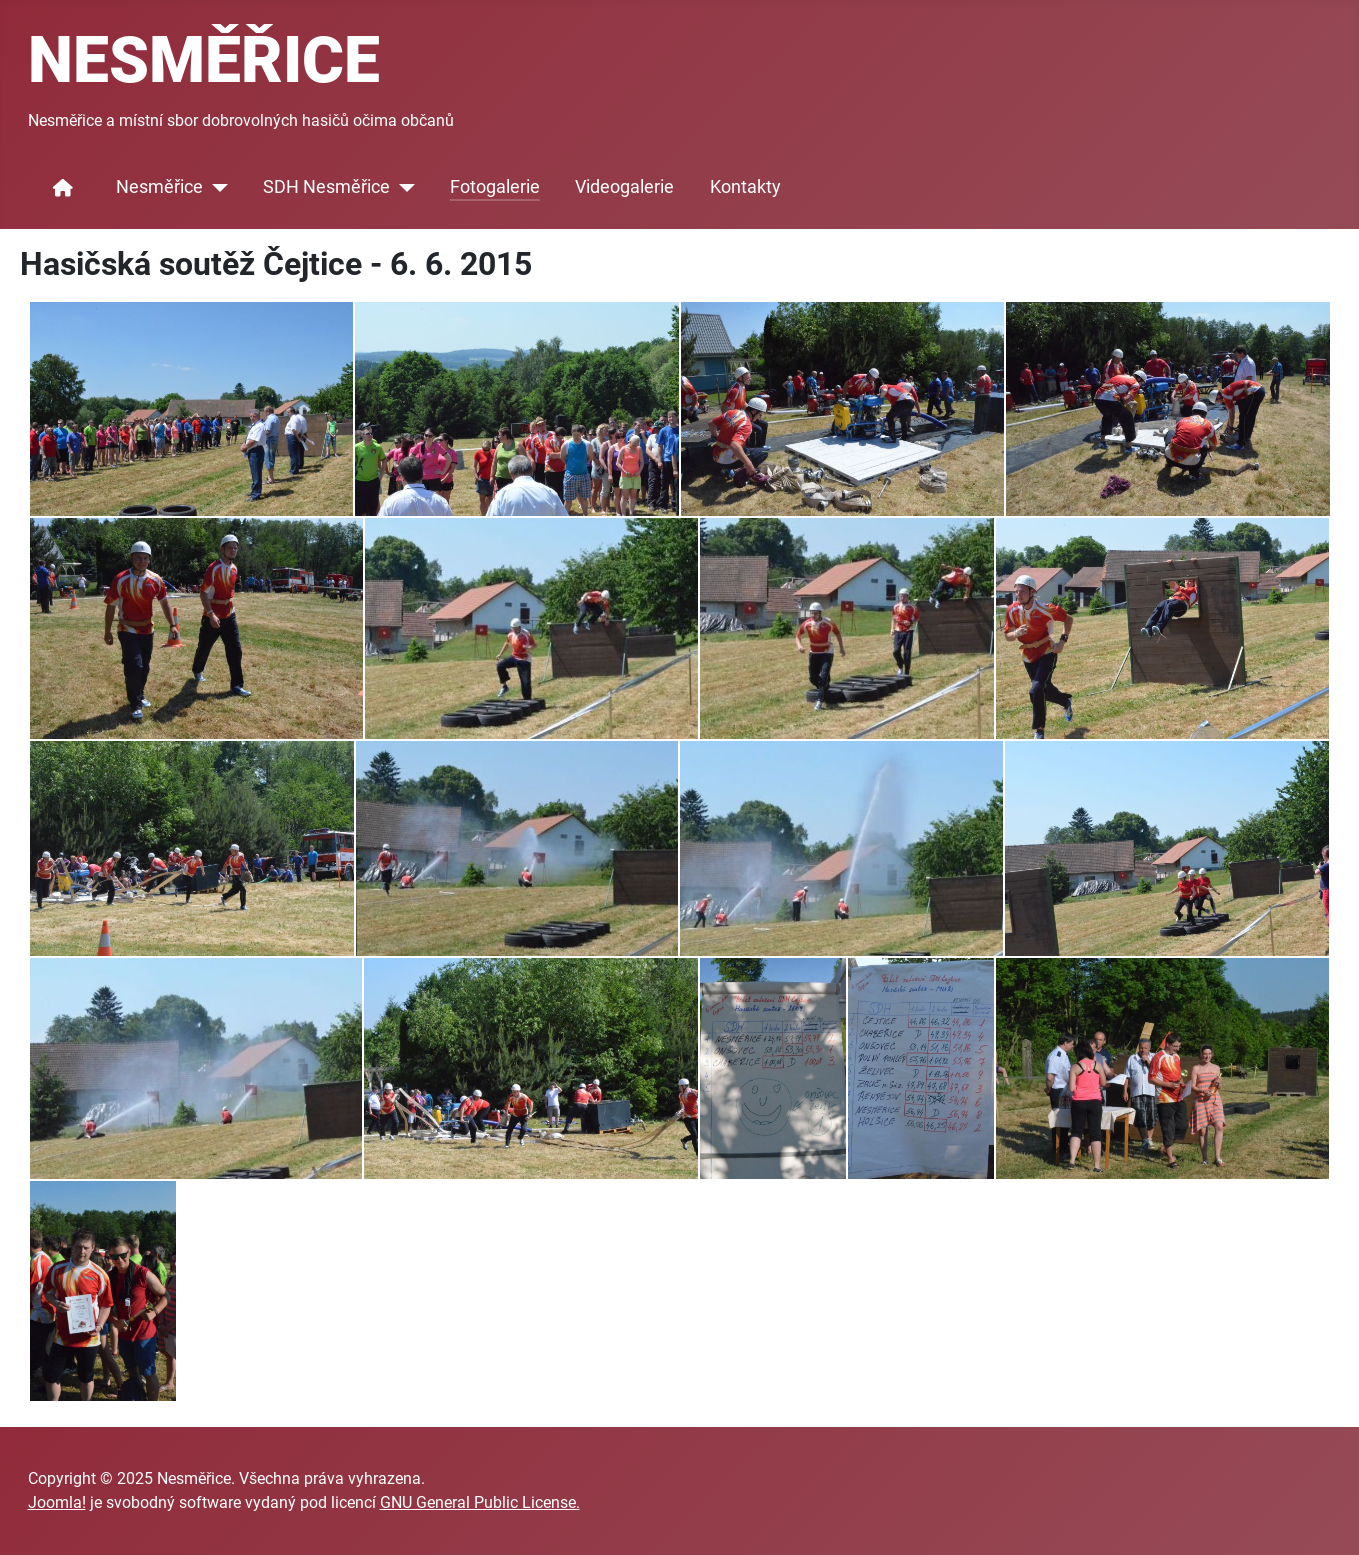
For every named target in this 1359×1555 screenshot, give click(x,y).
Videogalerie (624, 187)
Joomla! (57, 1502)
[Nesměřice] (215, 188)
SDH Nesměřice (326, 187)
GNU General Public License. (480, 1502)
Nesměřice (159, 187)
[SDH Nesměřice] (402, 188)
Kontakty (745, 187)
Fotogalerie (495, 187)
